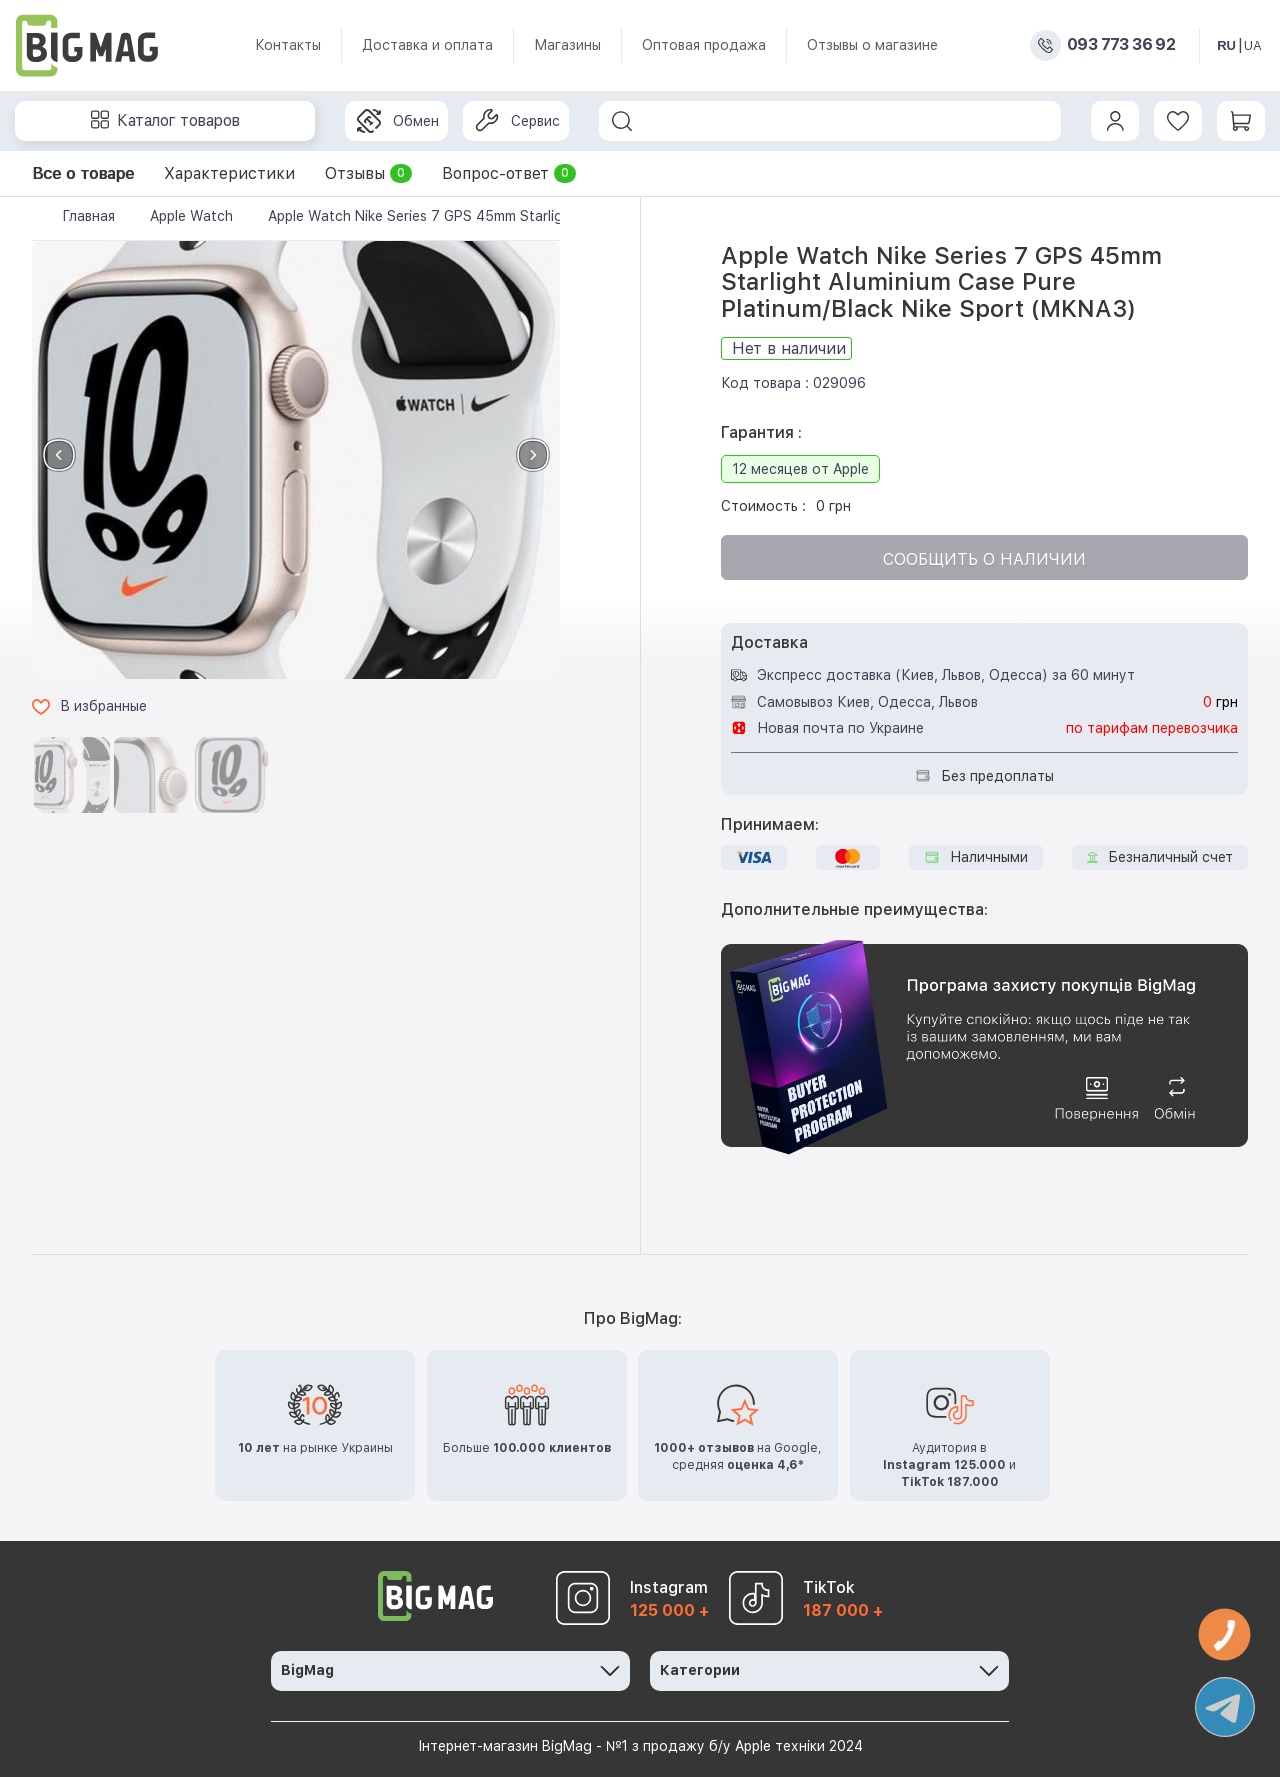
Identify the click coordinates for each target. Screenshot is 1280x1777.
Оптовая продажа (704, 45)
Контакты (288, 45)
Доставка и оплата (427, 45)
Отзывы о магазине (872, 45)
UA (1253, 45)
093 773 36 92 (1121, 45)
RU (1226, 45)
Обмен (398, 121)
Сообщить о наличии (984, 559)
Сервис (517, 121)
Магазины (567, 45)
